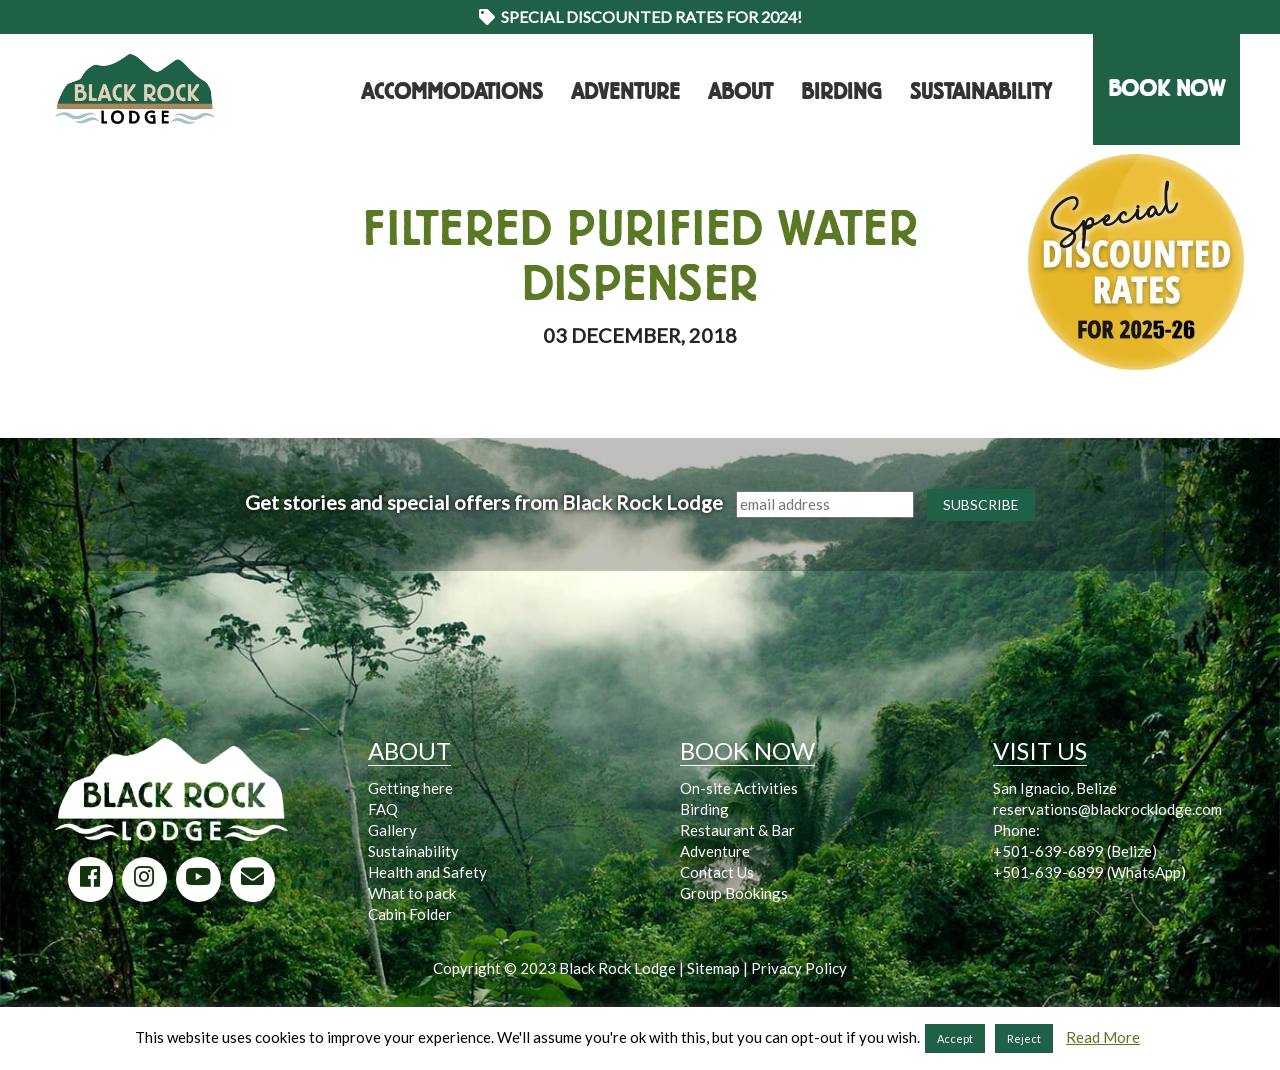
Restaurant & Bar (737, 830)
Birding (841, 92)
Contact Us (717, 872)
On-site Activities (739, 788)
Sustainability (981, 92)
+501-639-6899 (1048, 851)
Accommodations (452, 92)
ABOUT (409, 750)
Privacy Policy (799, 968)
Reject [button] (1024, 1038)
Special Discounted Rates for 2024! (640, 16)
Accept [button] (955, 1038)
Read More (1103, 1037)
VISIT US (1040, 750)
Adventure (625, 92)
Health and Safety (427, 872)
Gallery (392, 830)
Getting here (410, 788)
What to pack (412, 893)
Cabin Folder (410, 914)
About (740, 92)
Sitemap (713, 968)
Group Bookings (734, 893)
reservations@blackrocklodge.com (1107, 809)
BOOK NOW (1166, 88)
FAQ (383, 809)
